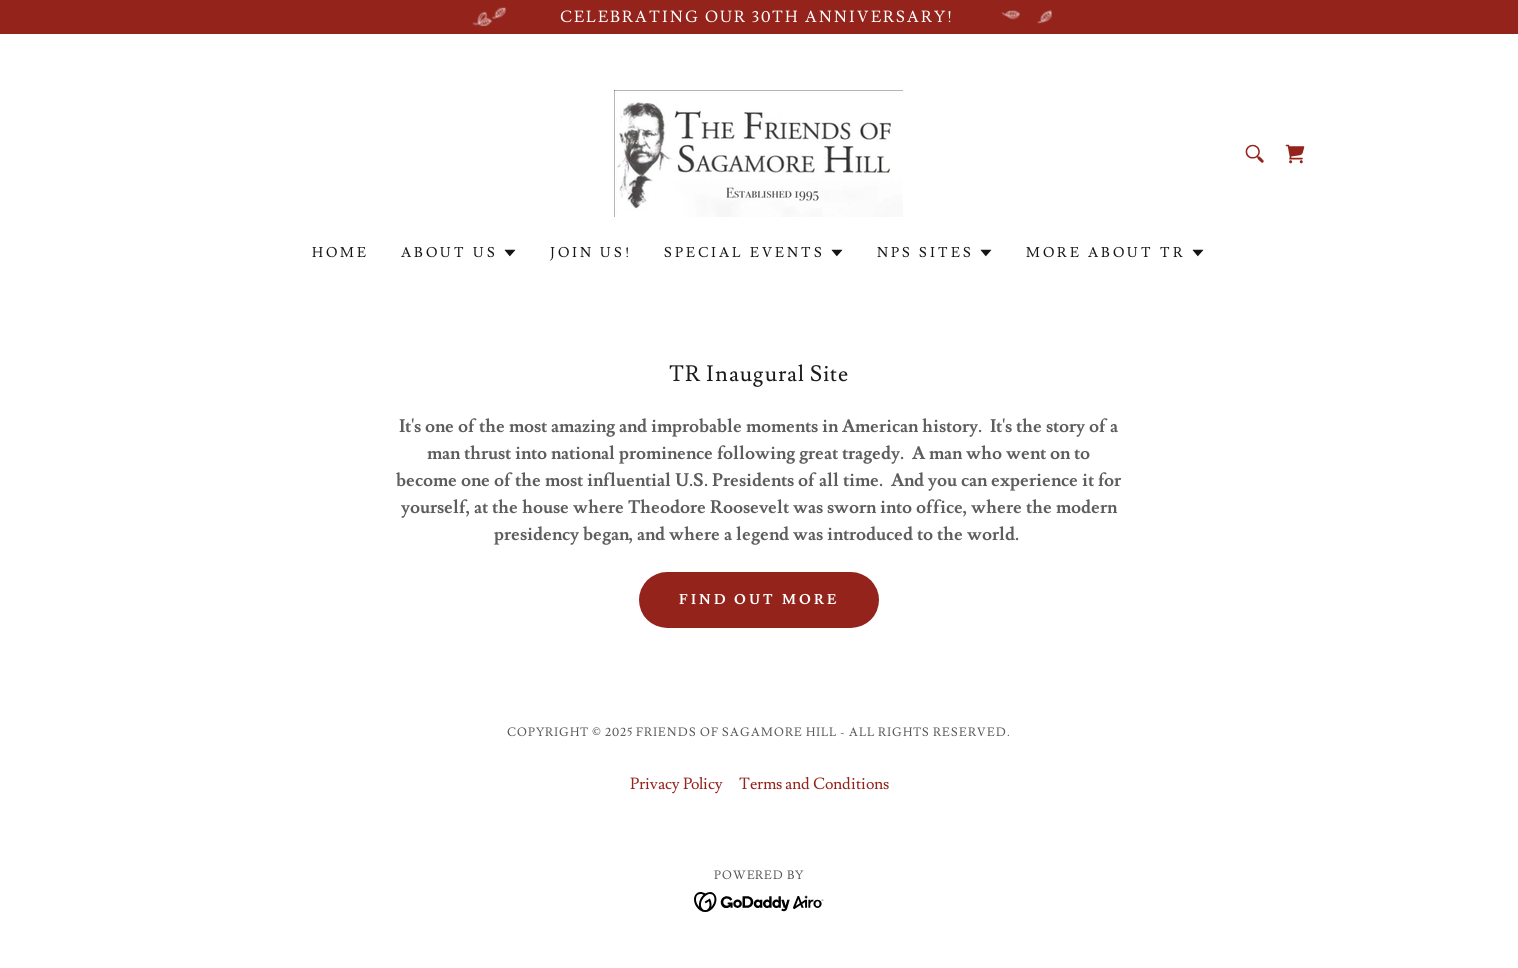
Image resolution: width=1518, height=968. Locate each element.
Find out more (759, 600)
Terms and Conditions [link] (814, 784)
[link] (758, 150)
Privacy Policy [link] (676, 784)
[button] (459, 253)
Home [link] (340, 253)
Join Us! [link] (591, 253)
